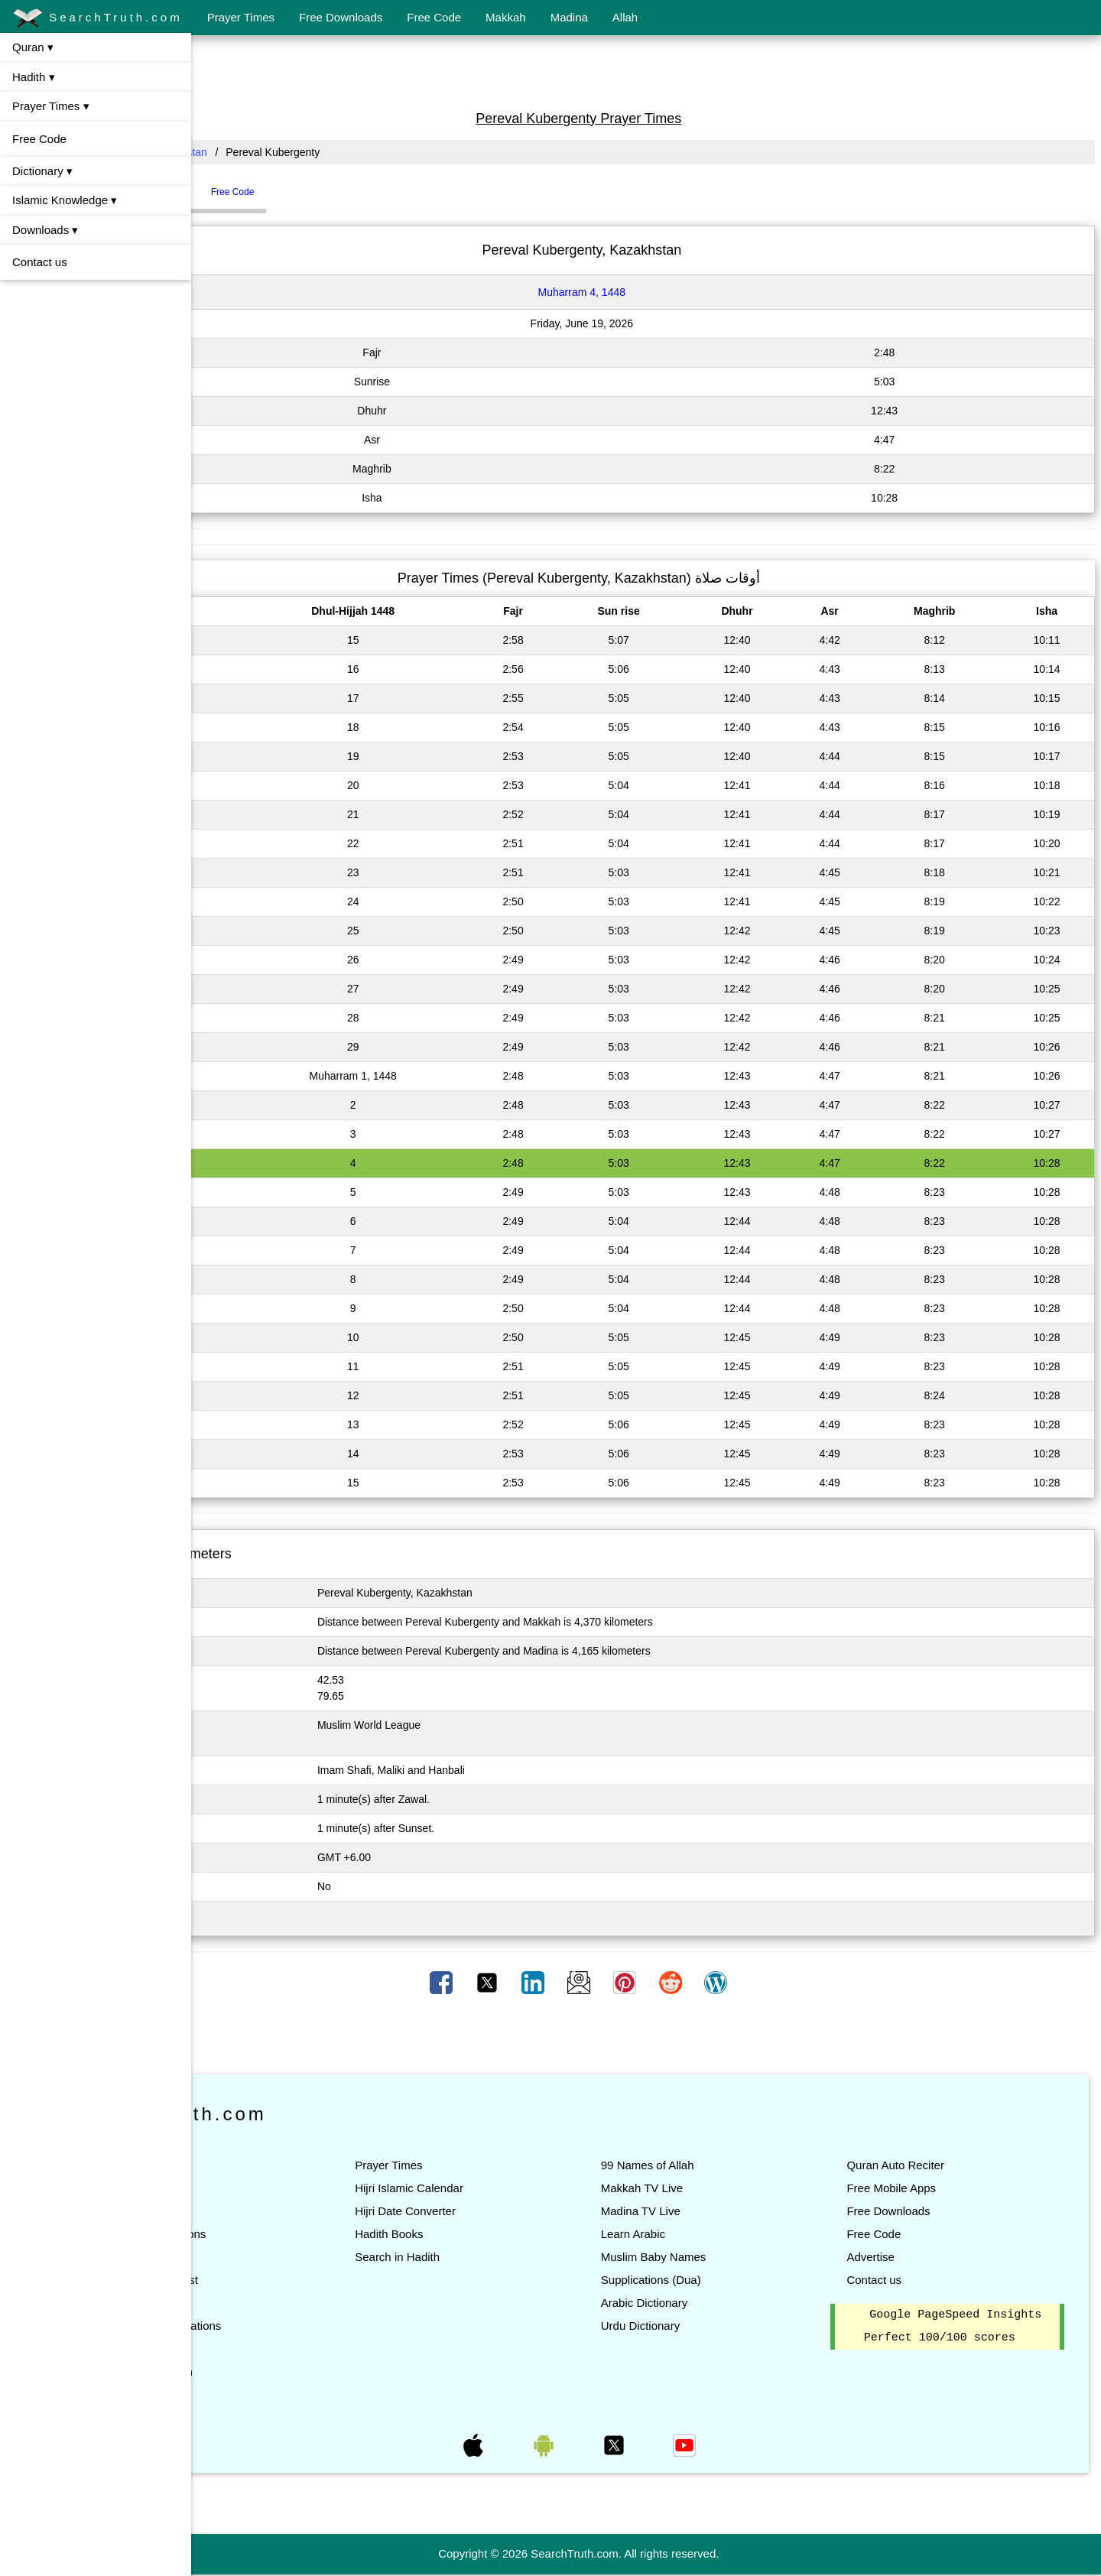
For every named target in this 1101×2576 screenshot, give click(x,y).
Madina (569, 17)
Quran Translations (292, 2233)
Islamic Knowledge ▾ (64, 199)
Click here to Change (264, 1918)
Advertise (904, 2256)
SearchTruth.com (97, 18)
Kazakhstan (314, 152)
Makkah (506, 17)
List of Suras (275, 2210)
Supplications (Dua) (718, 2279)
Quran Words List (288, 2279)
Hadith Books (490, 2233)
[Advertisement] (646, 71)
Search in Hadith (498, 2256)
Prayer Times (240, 17)
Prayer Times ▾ (50, 105)
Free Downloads (340, 17)
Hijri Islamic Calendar (510, 2187)
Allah (625, 17)
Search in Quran (285, 2371)
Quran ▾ (33, 47)
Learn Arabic (700, 2233)
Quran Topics (277, 2302)
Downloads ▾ (45, 229)
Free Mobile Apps (924, 2187)
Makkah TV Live (709, 2187)
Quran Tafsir (275, 2256)
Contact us (39, 261)
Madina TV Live (708, 2210)
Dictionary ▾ (42, 170)
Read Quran (275, 2165)
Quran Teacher (282, 2348)
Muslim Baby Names (721, 2256)
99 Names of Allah (715, 2165)
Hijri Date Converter (506, 2210)
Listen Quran (277, 2187)
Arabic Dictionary (711, 2302)
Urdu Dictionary (707, 2325)
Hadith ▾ (33, 76)
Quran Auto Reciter (929, 2165)
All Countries (233, 152)
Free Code (434, 17)
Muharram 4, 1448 (649, 292)
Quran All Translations (300, 2325)
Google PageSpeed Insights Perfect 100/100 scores (964, 2338)
